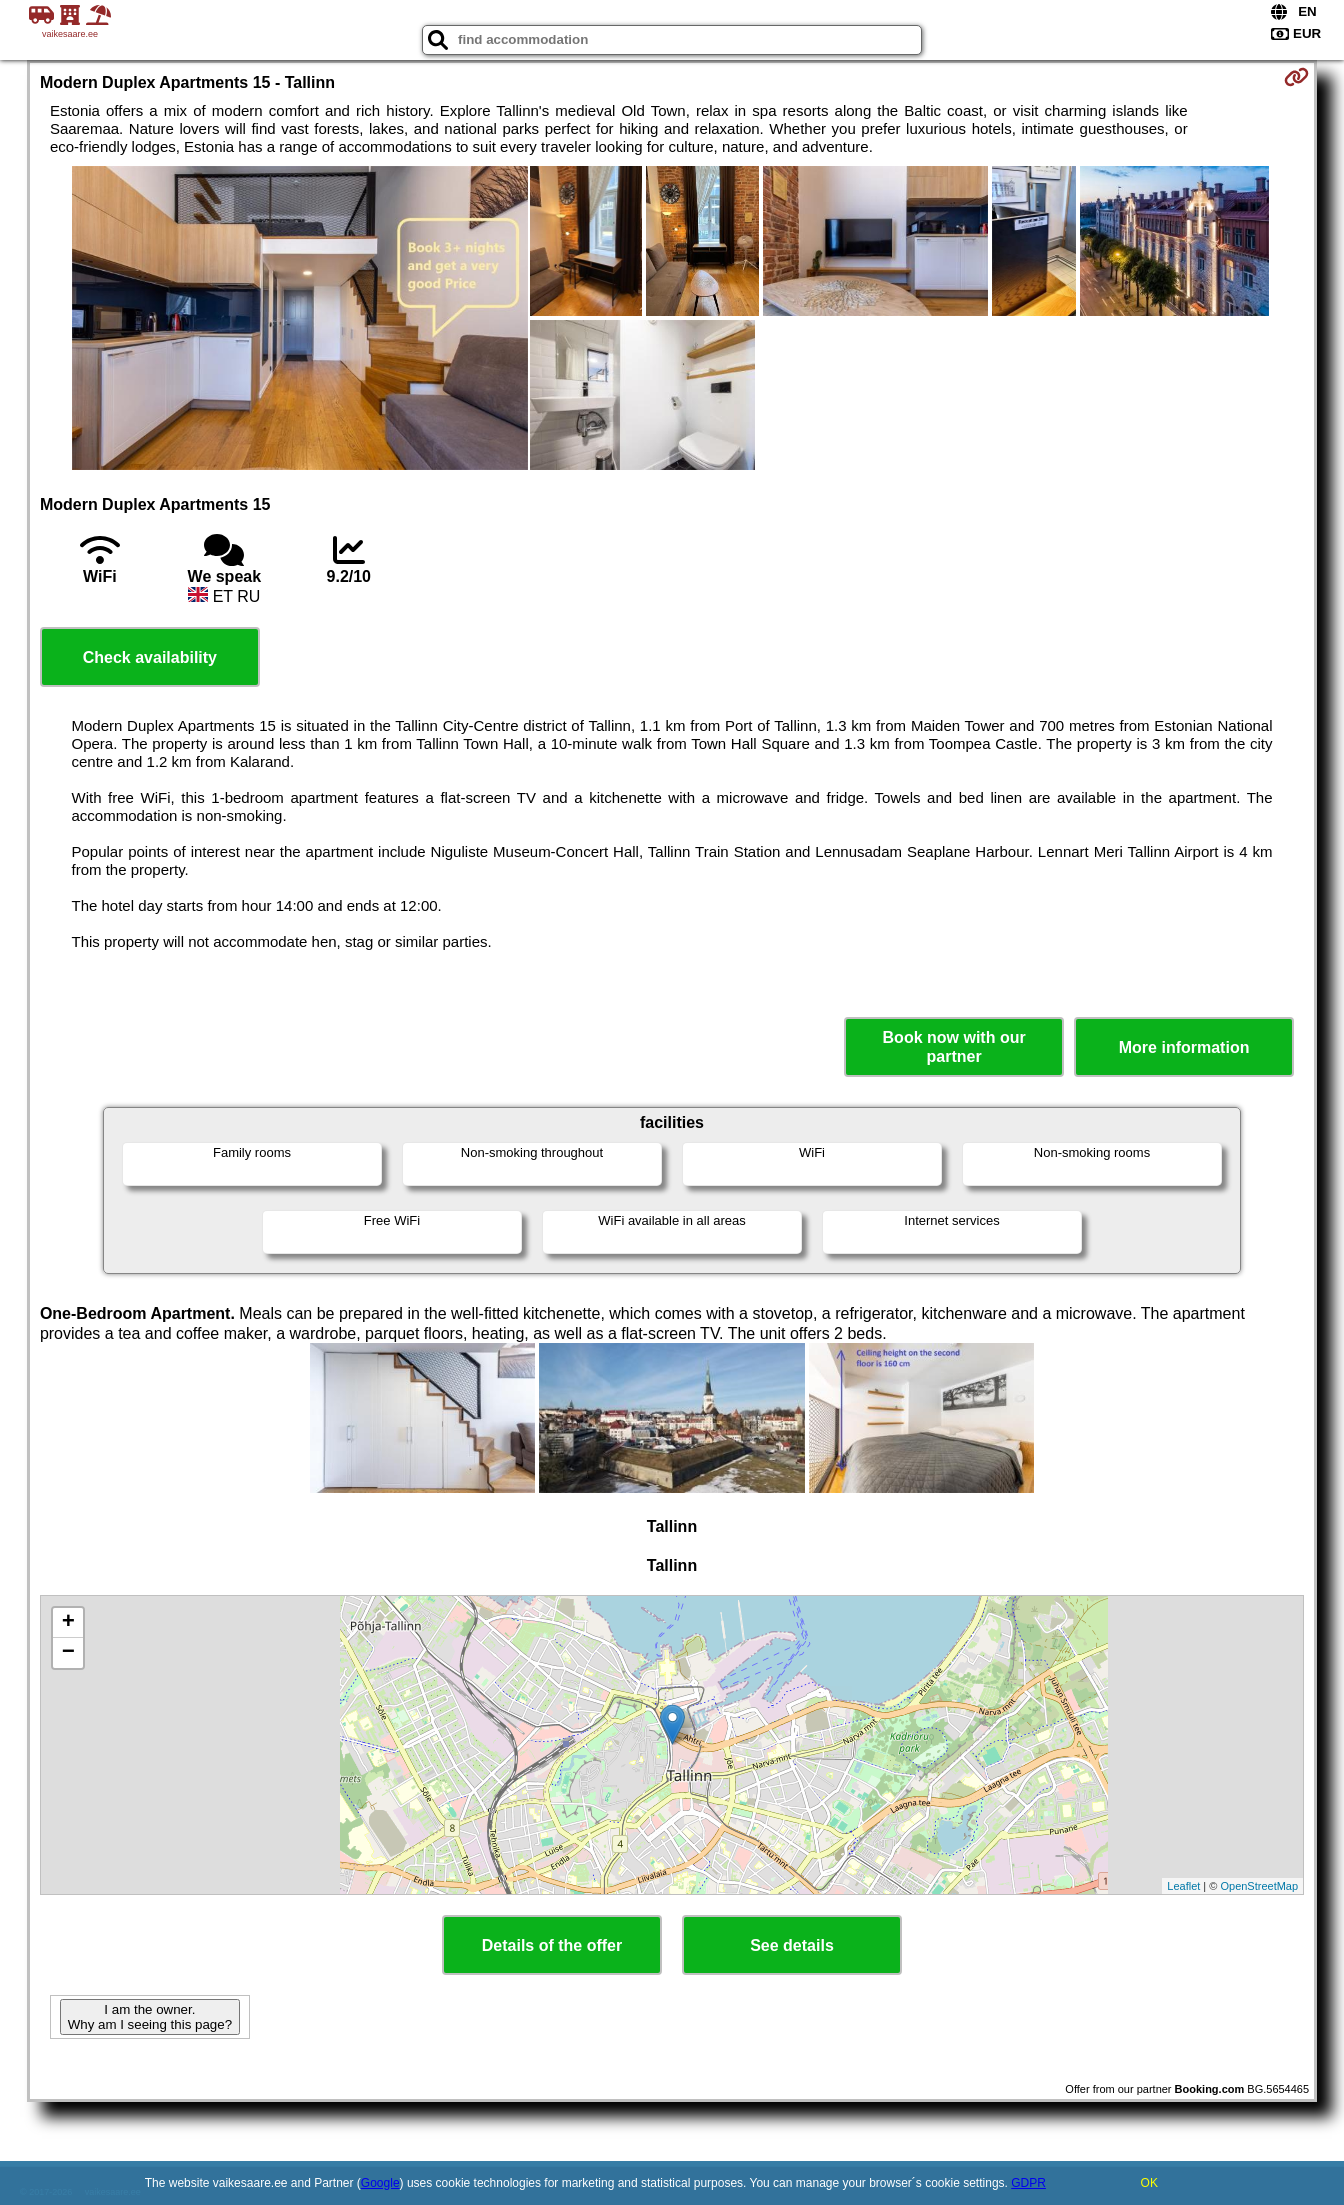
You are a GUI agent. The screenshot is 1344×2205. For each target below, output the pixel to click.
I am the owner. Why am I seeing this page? (150, 2017)
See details (792, 1945)
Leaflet (1183, 1886)
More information (1184, 1047)
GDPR (1028, 2183)
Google (380, 2183)
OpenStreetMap (1259, 1886)
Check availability (150, 657)
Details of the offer (552, 1945)
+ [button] (68, 1623)
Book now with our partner (954, 1047)
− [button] (68, 1653)
